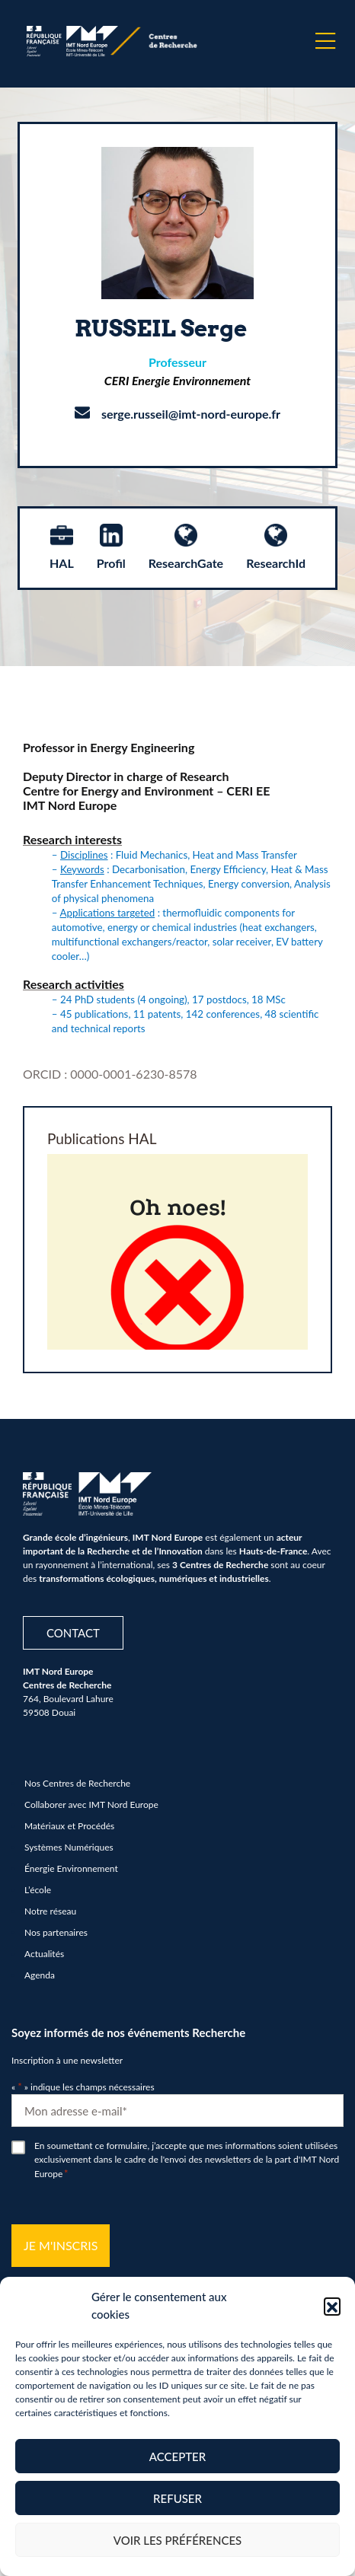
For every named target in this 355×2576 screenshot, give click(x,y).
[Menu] (325, 41)
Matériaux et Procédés (69, 1826)
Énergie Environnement (71, 1868)
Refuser (177, 2498)
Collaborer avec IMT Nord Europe (91, 1804)
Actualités (44, 1953)
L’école (37, 1889)
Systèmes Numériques (69, 1847)
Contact (73, 1633)
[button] (332, 2305)
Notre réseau (50, 1911)
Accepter (177, 2456)
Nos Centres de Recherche (77, 1783)
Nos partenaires (56, 1932)
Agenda (39, 1975)
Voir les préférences (178, 2540)
